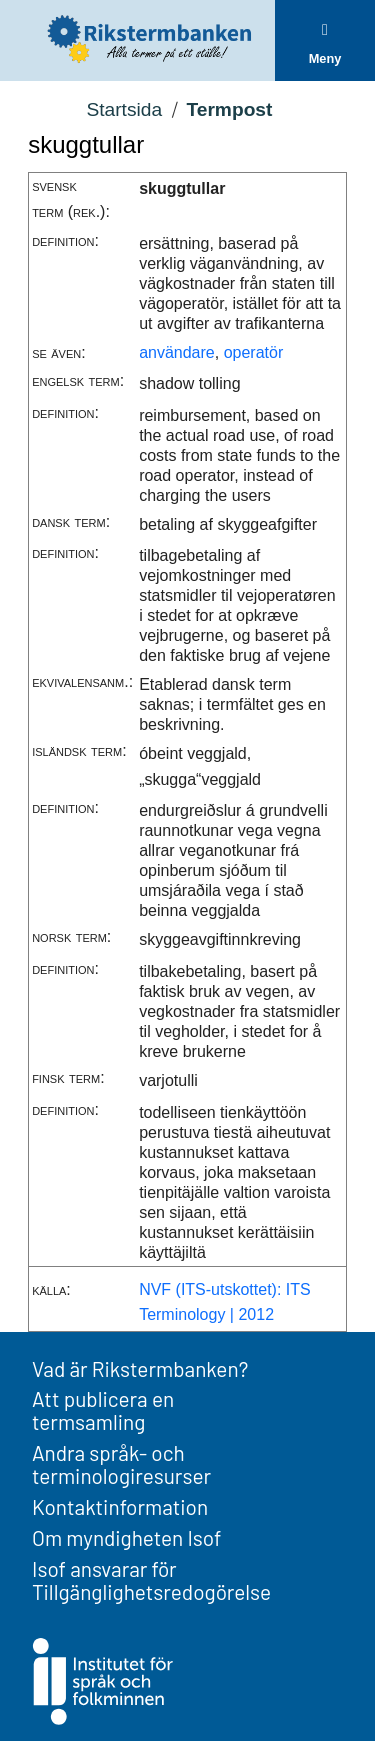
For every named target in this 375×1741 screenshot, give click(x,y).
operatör (254, 352)
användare (177, 352)
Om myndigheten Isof (126, 1537)
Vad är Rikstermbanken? (140, 1368)
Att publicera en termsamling (103, 1410)
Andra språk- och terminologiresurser (121, 1464)
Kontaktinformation (120, 1506)
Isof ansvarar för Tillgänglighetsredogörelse (151, 1580)
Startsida (124, 109)
